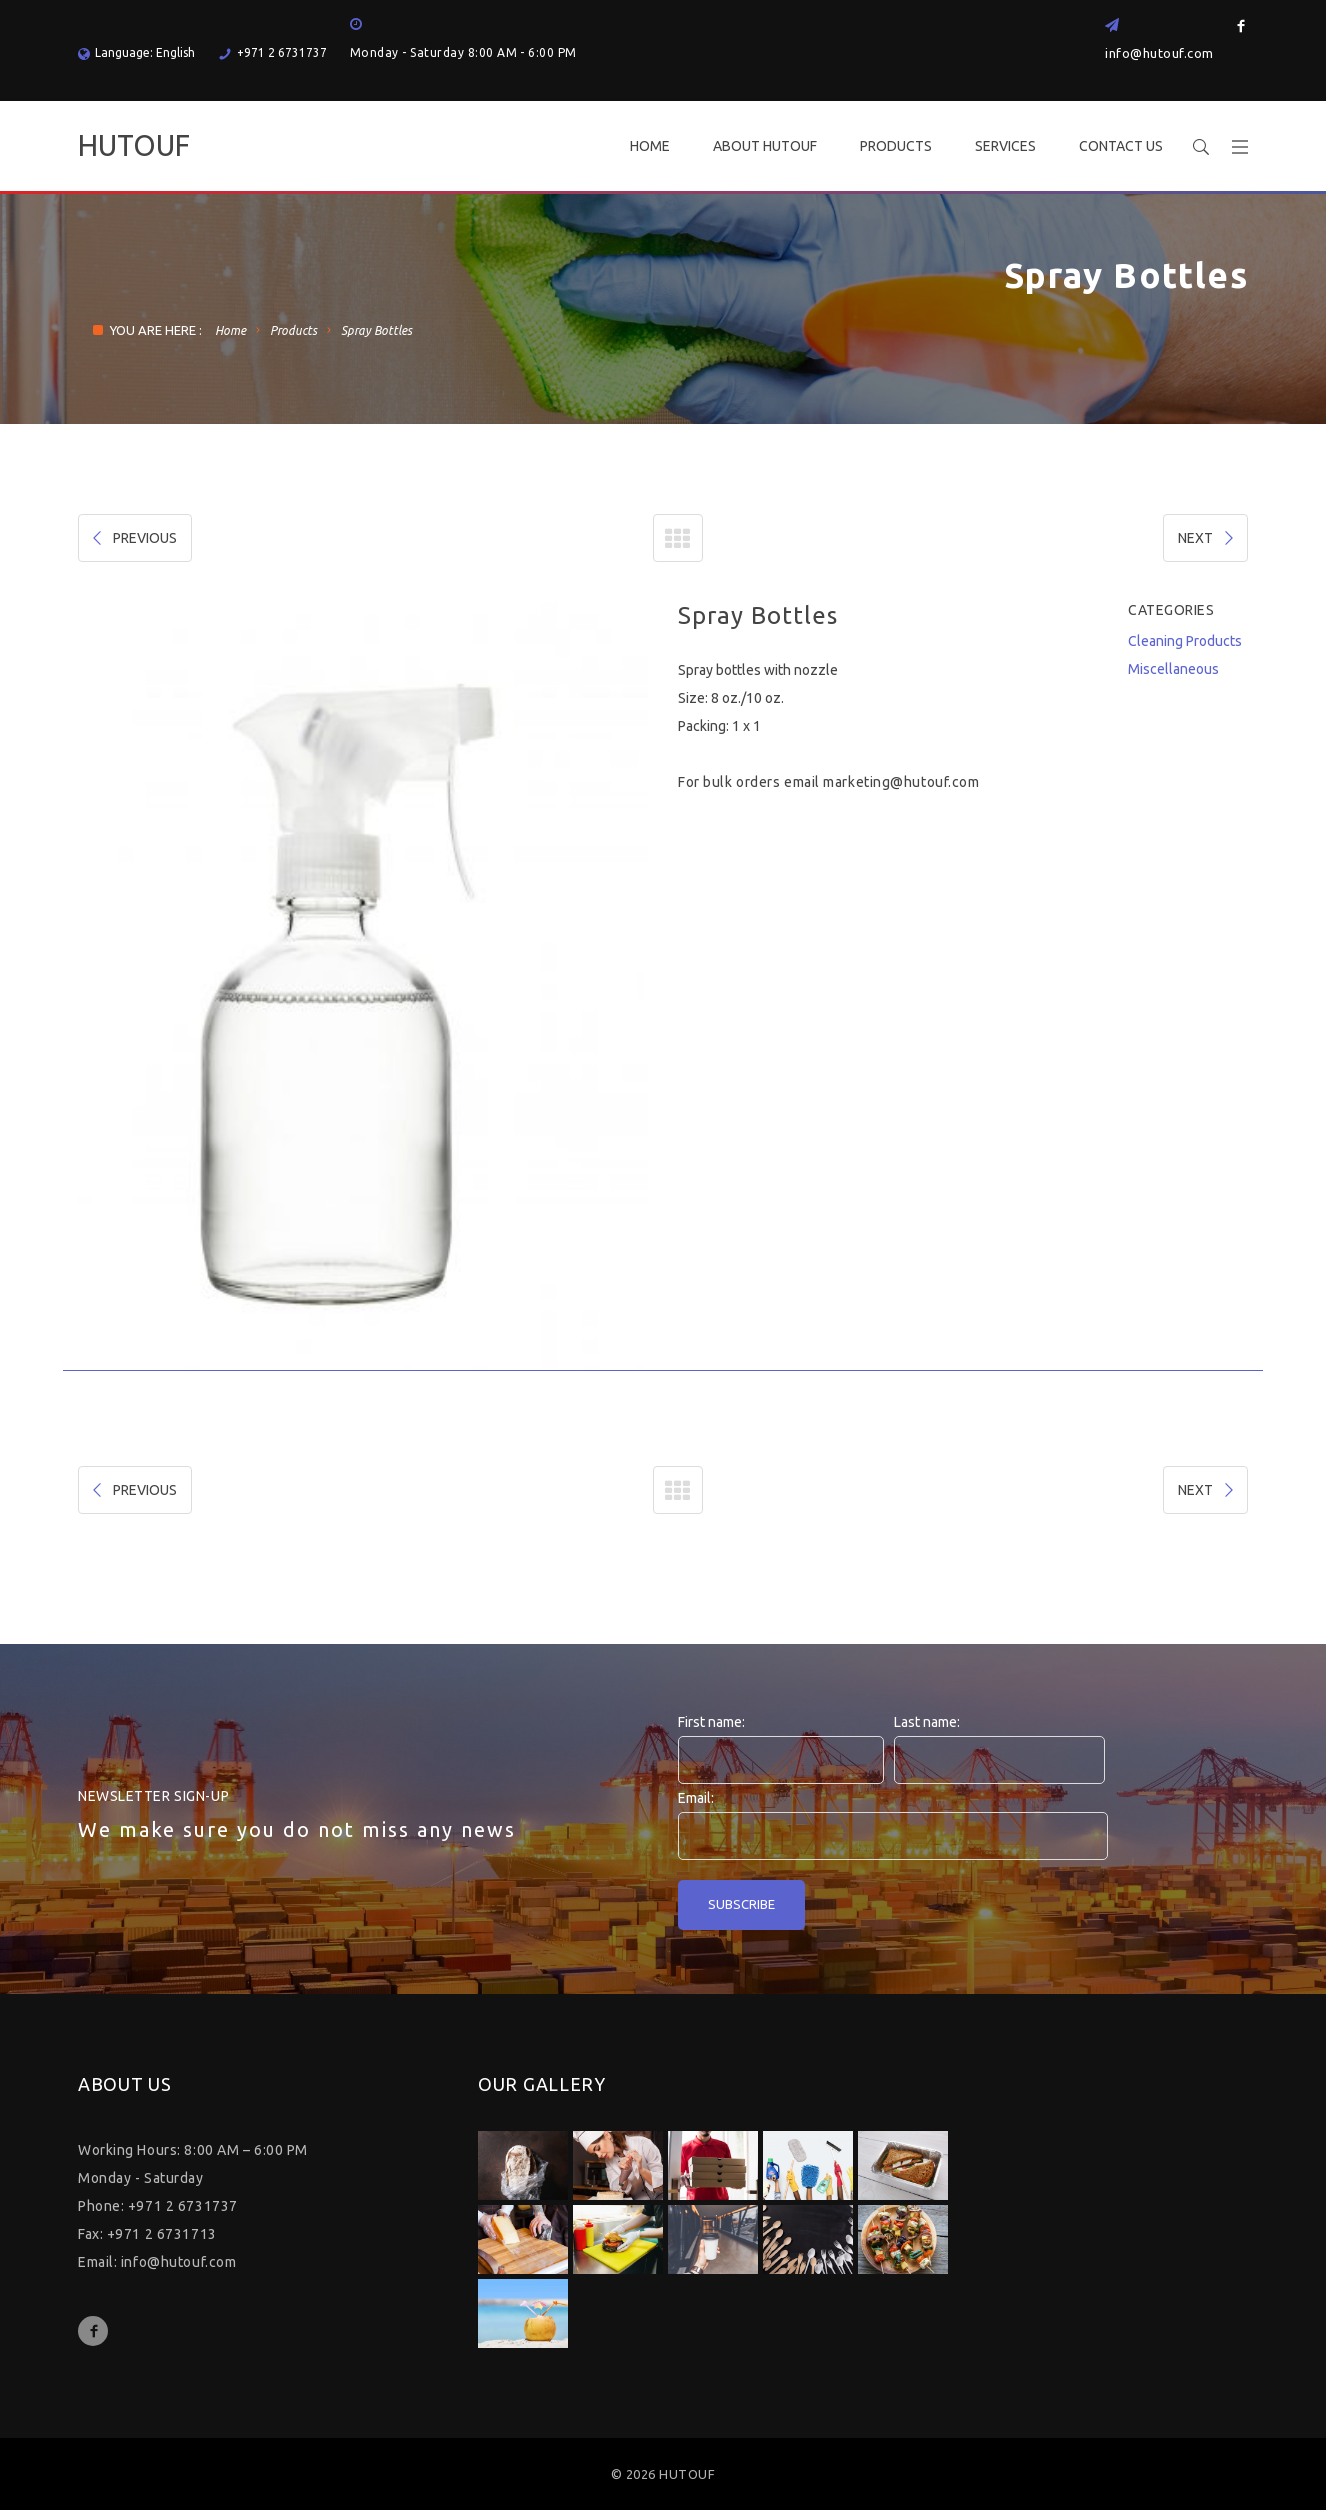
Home (230, 330)
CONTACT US (1121, 146)
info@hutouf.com (1159, 53)
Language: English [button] (136, 52)
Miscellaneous (1173, 669)
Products (293, 330)
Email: (696, 1798)
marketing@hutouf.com (901, 782)
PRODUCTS (896, 146)
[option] (363, 986)
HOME (650, 146)
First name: (711, 1722)
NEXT (1207, 538)
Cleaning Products (1185, 641)
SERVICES (1005, 146)
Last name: (927, 1722)
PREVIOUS (133, 538)
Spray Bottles (376, 330)
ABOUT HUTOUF (765, 146)
